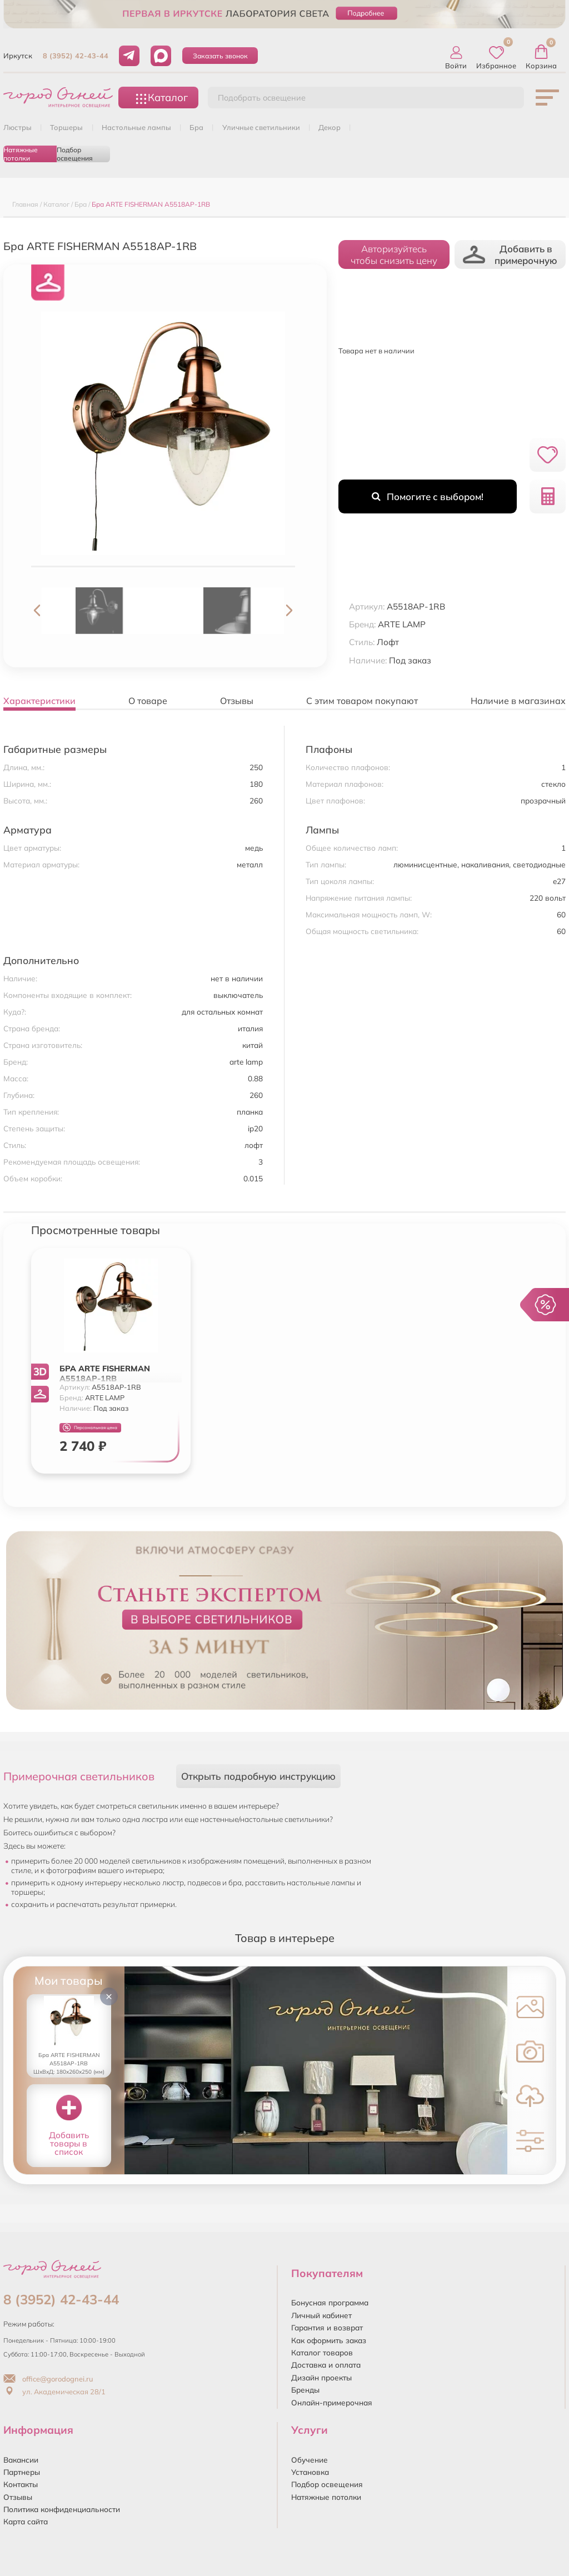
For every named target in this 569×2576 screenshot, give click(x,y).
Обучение (309, 2459)
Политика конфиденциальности (61, 2509)
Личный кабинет (321, 2315)
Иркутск (17, 55)
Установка (310, 2472)
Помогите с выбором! (427, 496)
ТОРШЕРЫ (66, 127)
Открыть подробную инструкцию (258, 1776)
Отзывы (17, 2497)
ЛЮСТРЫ (17, 127)
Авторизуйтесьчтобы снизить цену (394, 254)
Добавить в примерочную (510, 254)
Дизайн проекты (321, 2377)
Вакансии (20, 2459)
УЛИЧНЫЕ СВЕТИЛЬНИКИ (261, 127)
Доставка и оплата (326, 2364)
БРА (196, 127)
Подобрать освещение (262, 98)
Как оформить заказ (328, 2340)
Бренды (305, 2389)
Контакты (20, 2484)
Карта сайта (25, 2521)
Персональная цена (90, 1428)
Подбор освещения (75, 154)
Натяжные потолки (20, 154)
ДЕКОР (329, 127)
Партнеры (21, 2472)
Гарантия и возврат (327, 2327)
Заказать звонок (220, 56)
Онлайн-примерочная (331, 2402)
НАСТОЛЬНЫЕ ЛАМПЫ (136, 127)
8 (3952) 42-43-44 (75, 55)
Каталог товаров (322, 2352)
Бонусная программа (329, 2302)
